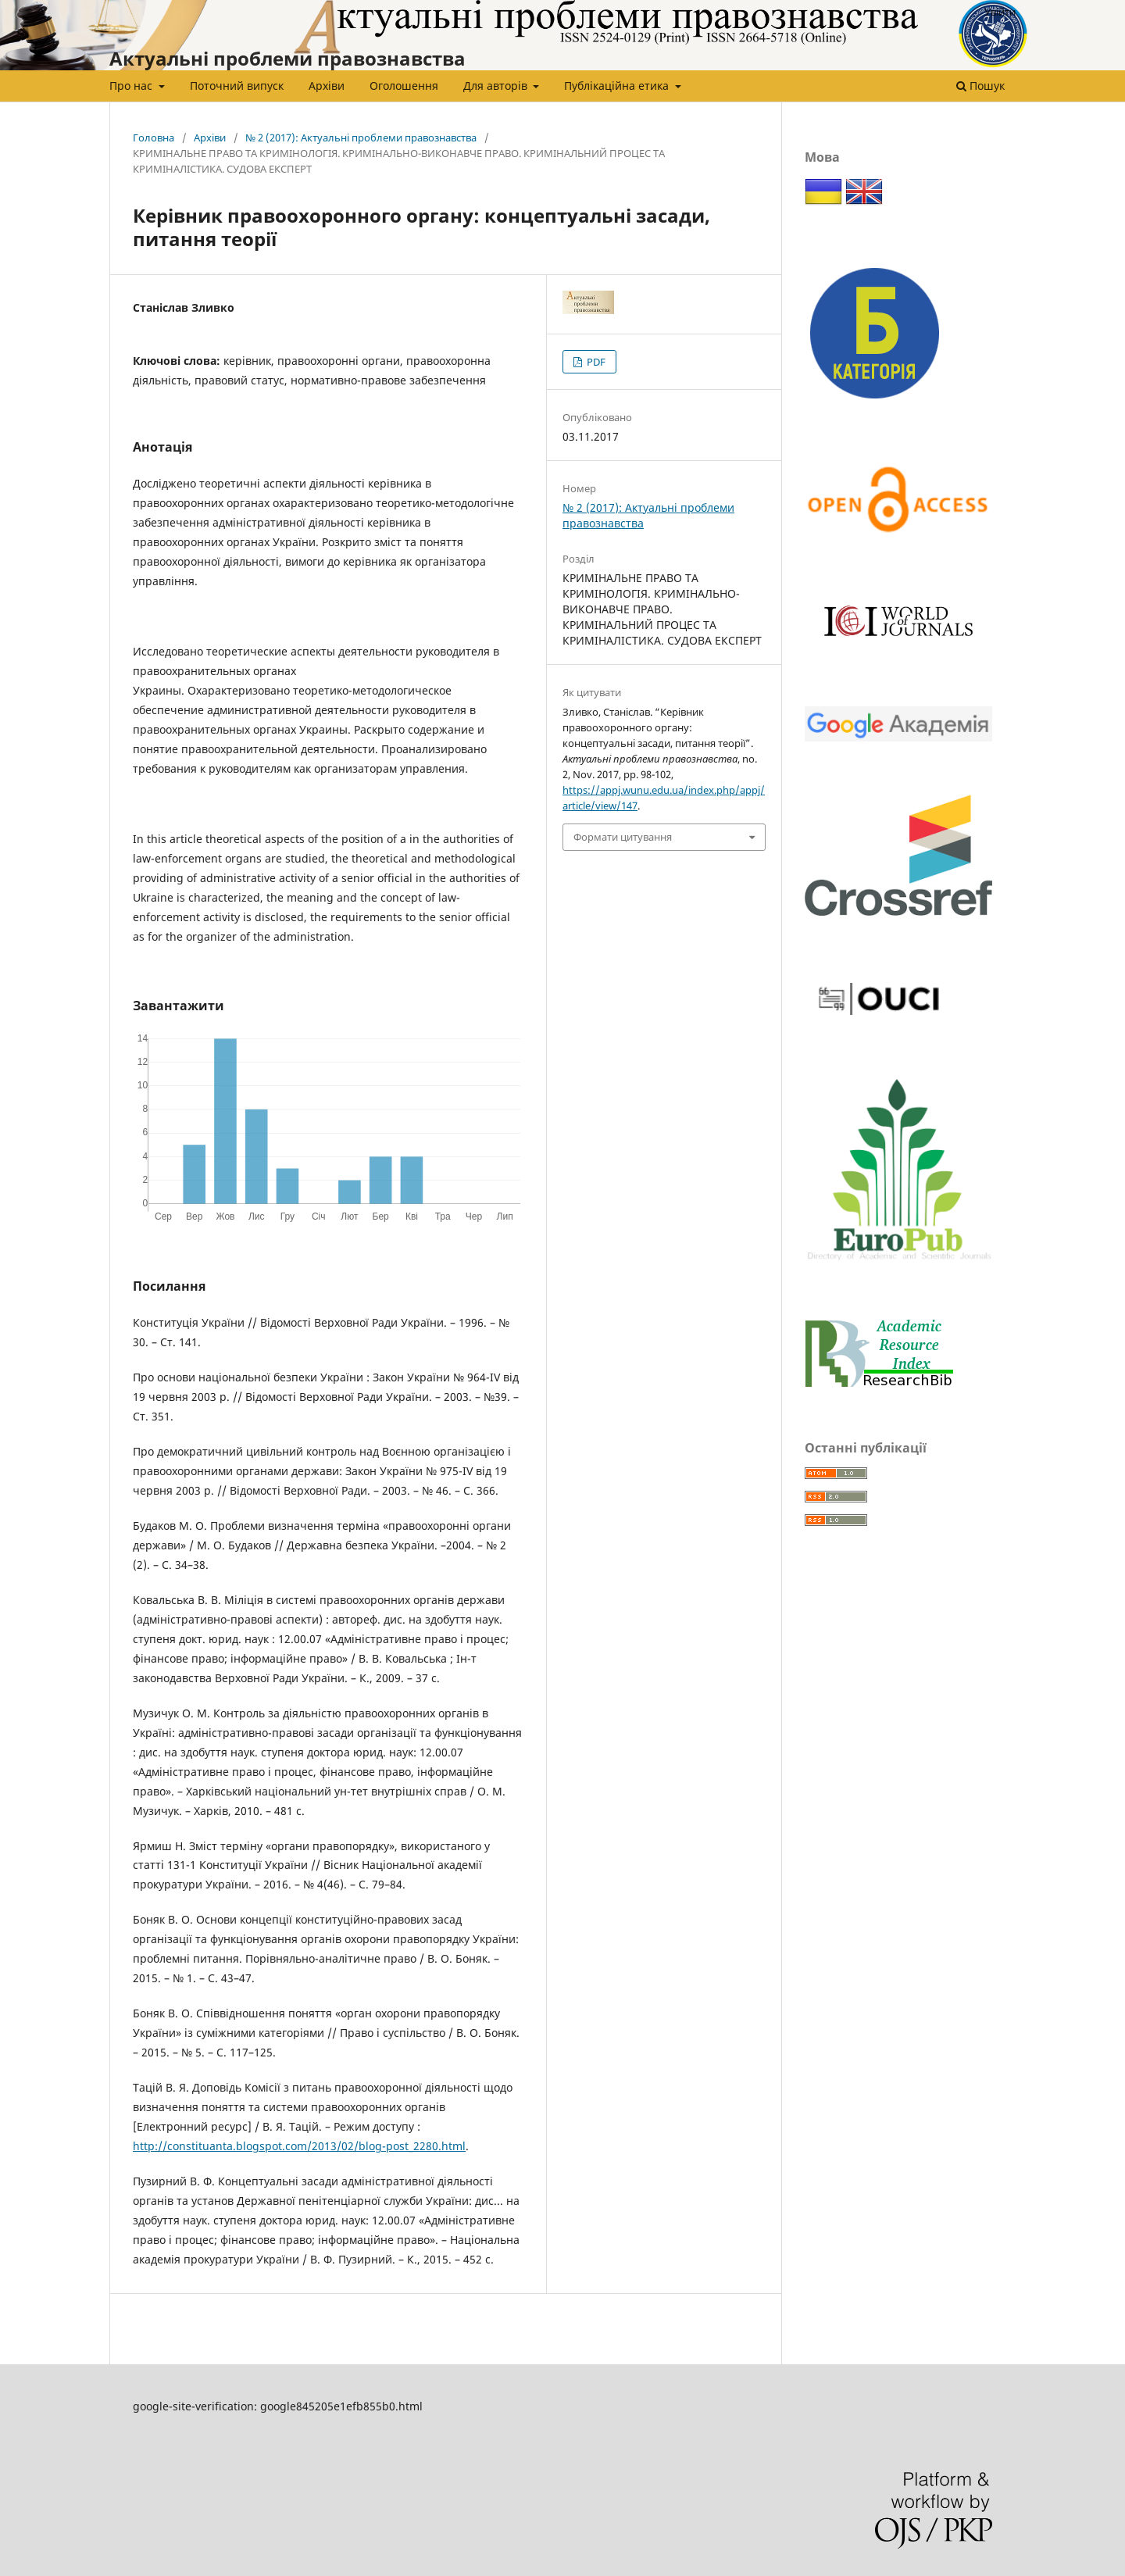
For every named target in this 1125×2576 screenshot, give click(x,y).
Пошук (980, 85)
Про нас (132, 85)
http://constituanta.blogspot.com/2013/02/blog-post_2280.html (299, 2145)
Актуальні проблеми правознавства (287, 58)
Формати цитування (622, 837)
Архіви (327, 85)
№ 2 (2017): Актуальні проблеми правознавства (361, 137)
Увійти (1000, 12)
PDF (594, 362)
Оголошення (404, 85)
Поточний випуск (237, 85)
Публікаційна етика (618, 85)
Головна (153, 137)
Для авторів (496, 85)
